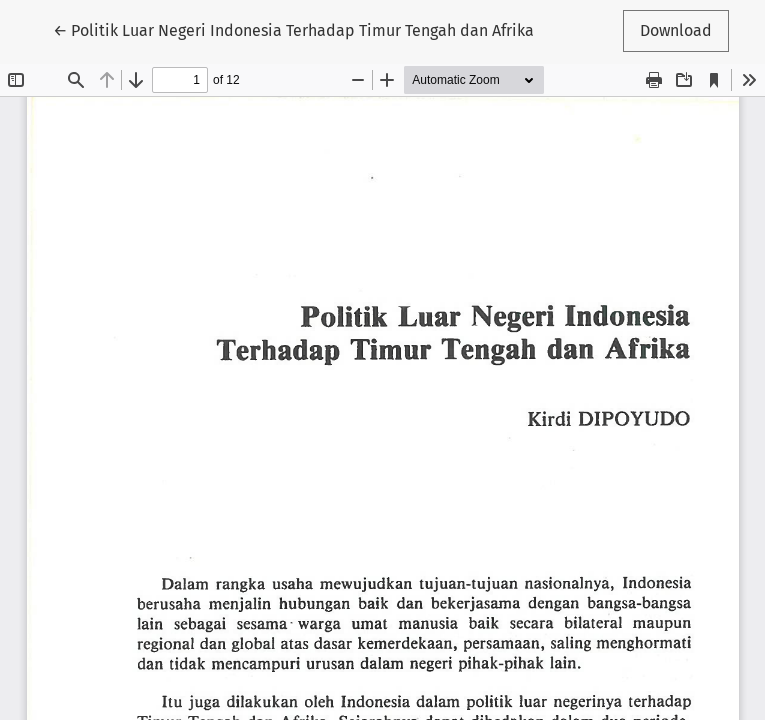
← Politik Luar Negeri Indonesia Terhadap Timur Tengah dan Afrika (293, 29)
